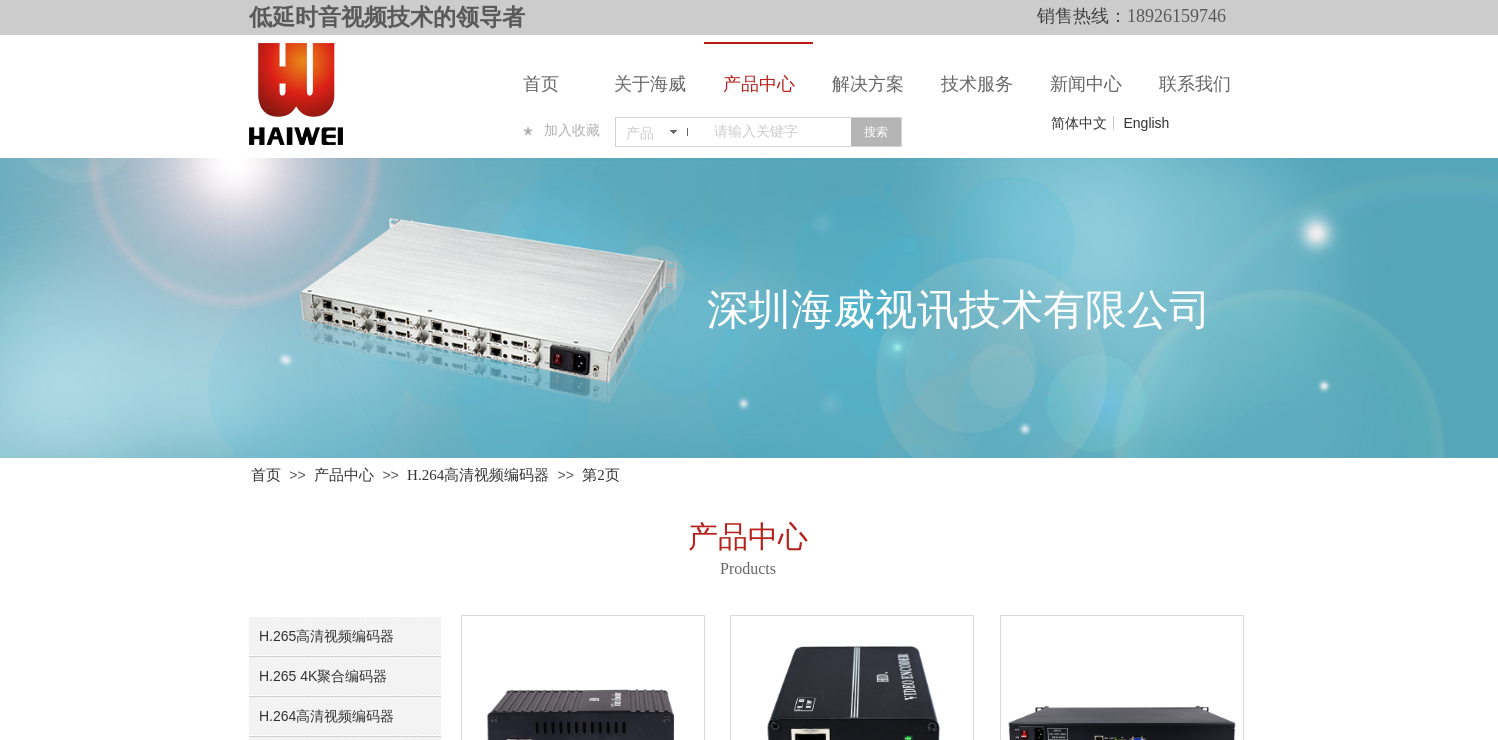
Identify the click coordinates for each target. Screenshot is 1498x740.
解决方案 (868, 84)
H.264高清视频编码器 (478, 475)
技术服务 (977, 84)
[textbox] (778, 132)
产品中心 (759, 84)
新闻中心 (1086, 84)
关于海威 (650, 84)
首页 (541, 84)
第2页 (601, 475)
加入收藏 (572, 130)
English (1146, 123)
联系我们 (1195, 84)
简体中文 (1079, 123)
